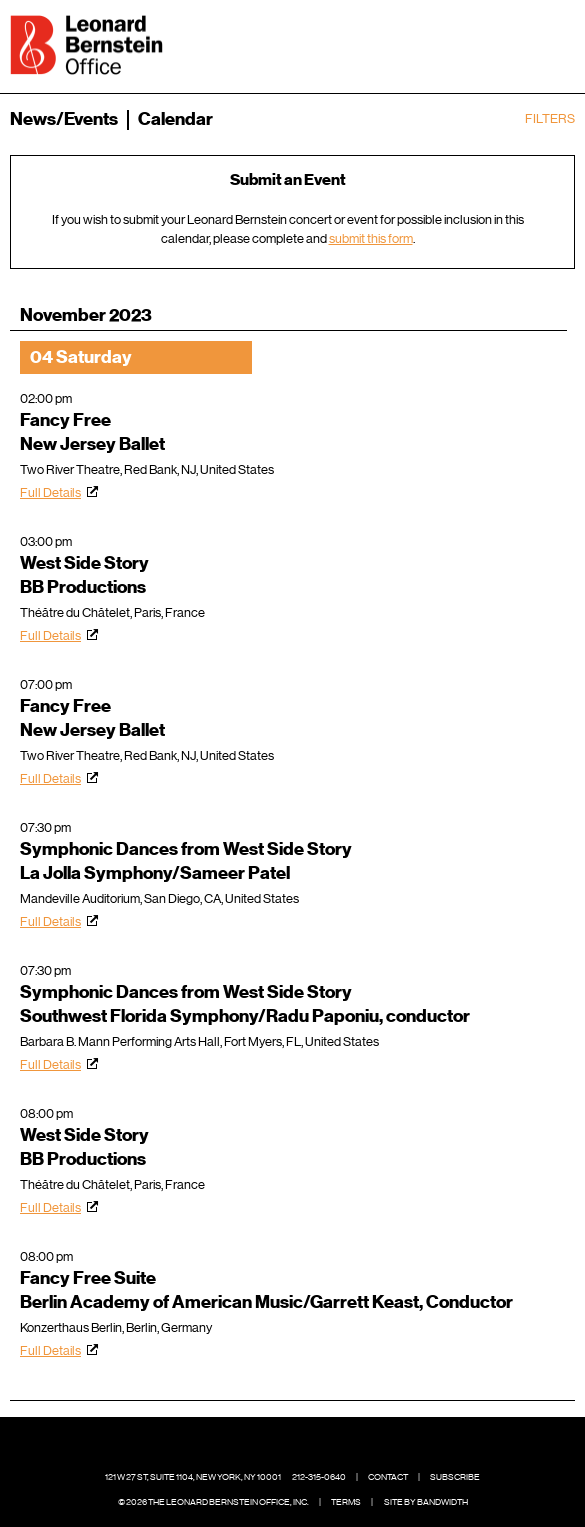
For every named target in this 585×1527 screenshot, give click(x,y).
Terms (346, 1502)
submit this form (371, 238)
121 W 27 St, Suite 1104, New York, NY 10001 (193, 1477)
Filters (550, 118)
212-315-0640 (319, 1477)
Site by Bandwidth (426, 1502)
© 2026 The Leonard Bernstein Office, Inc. (213, 1502)
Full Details (50, 492)
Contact (388, 1477)
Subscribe (455, 1477)
